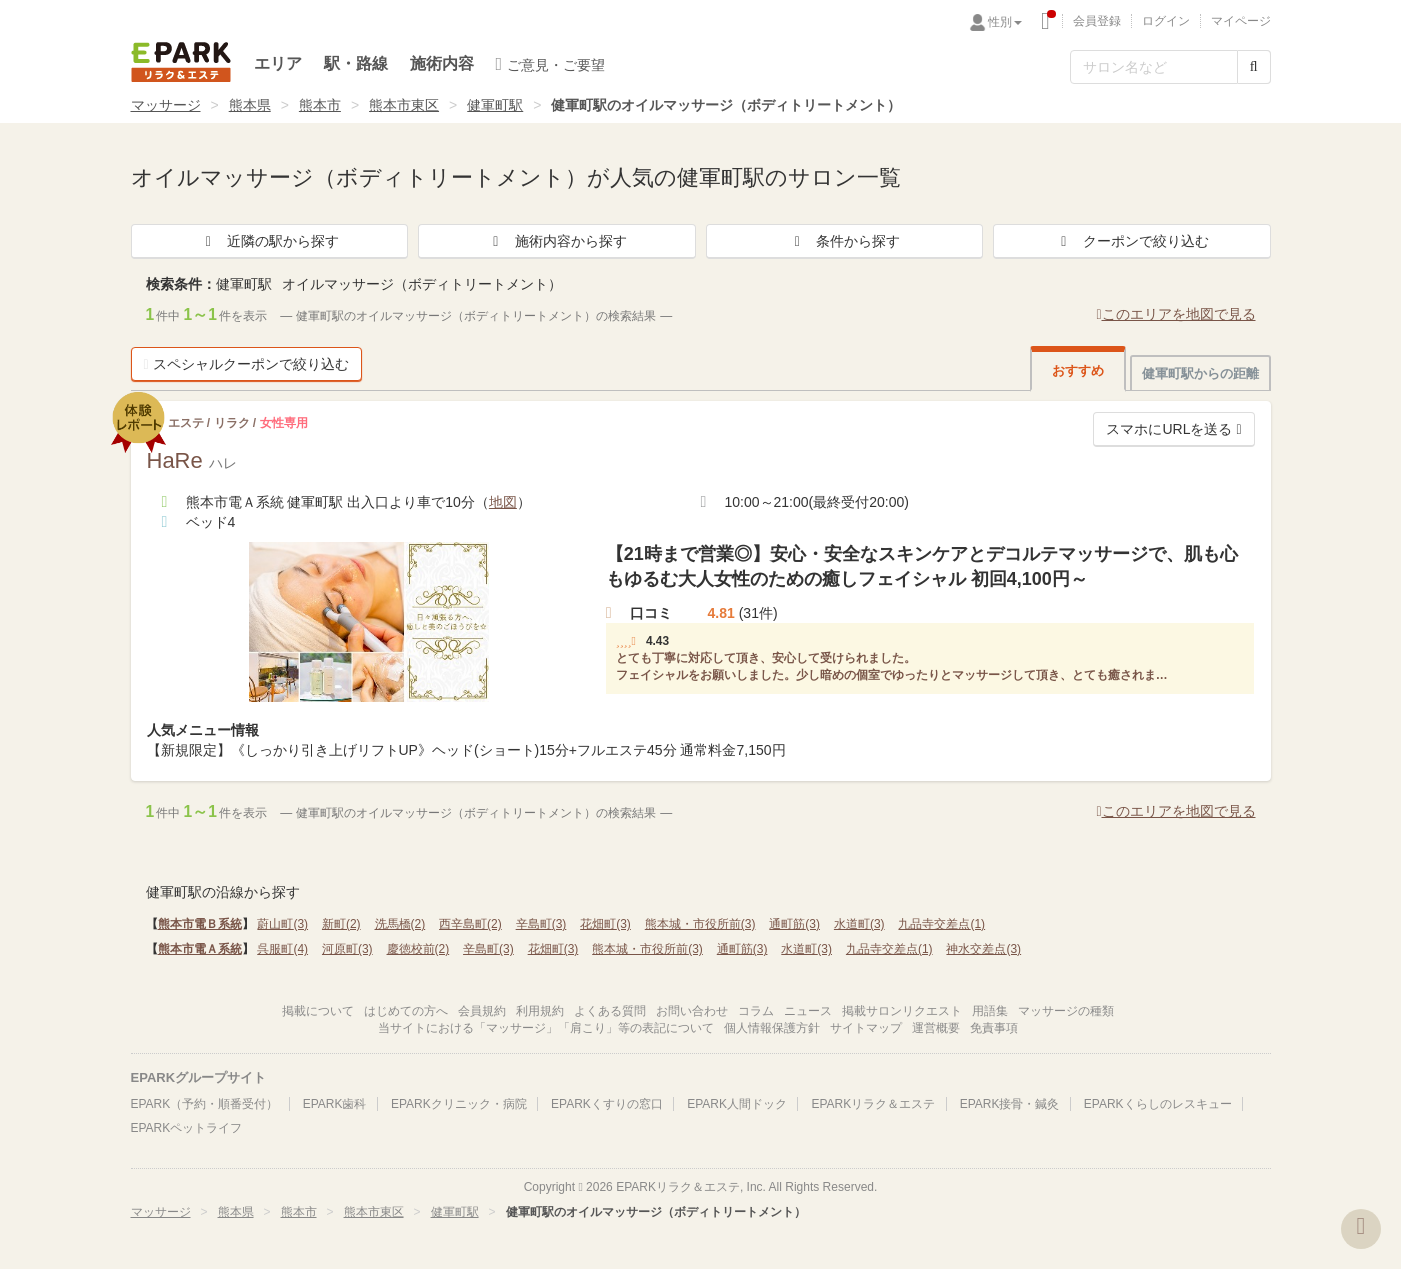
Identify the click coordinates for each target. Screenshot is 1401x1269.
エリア (278, 63)
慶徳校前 (418, 949)
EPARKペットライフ (187, 1128)
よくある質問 (610, 1011)
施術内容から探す (557, 241)
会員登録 (1097, 21)
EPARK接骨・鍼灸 (1010, 1104)
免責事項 (994, 1028)
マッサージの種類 (1066, 1011)
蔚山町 (282, 924)
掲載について (318, 1011)
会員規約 (482, 1011)
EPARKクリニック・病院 (459, 1104)
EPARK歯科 (335, 1104)
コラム (756, 1011)
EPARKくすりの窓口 (607, 1104)
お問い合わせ (692, 1011)
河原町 (347, 949)
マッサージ (166, 105)
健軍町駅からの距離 (1200, 373)
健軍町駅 (495, 105)
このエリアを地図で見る (1175, 314)
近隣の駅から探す (269, 241)
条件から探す (844, 241)
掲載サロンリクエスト (902, 1011)
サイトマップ (866, 1028)
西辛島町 (470, 924)
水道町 (859, 924)
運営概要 (936, 1028)
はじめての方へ (406, 1011)
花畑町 (605, 924)
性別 (1005, 22)
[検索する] (1254, 67)
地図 (503, 502)
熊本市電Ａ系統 (200, 949)
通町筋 (794, 924)
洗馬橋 (400, 924)
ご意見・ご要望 (551, 64)
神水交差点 (983, 949)
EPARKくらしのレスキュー (1158, 1104)
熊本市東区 (404, 105)
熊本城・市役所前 (700, 924)
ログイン (1166, 21)
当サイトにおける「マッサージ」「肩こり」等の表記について (546, 1028)
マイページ (1241, 21)
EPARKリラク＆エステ (181, 62)
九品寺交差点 (941, 924)
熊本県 (250, 105)
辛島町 (541, 924)
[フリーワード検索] (1154, 67)
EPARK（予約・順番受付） (205, 1104)
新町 (341, 924)
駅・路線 (356, 63)
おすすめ (1078, 370)
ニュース (808, 1011)
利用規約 (540, 1011)
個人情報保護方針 (772, 1028)
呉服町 (282, 949)
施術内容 (442, 63)
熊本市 (320, 105)
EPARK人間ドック (737, 1104)
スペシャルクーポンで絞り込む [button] (246, 364)
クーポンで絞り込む (1132, 241)
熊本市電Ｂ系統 (200, 924)
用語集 (990, 1011)
